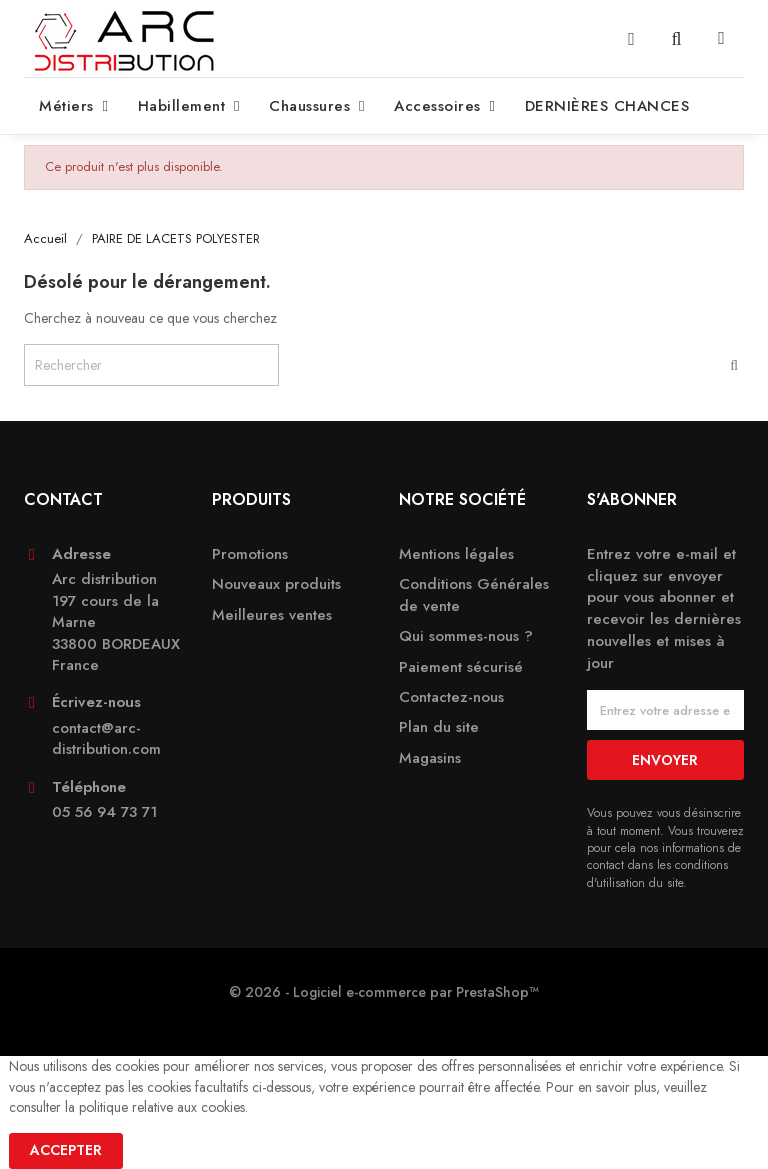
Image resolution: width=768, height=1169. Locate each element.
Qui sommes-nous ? (466, 636)
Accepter (66, 1150)
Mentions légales (456, 554)
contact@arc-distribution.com (106, 739)
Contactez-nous (451, 697)
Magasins (430, 758)
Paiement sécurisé (461, 667)
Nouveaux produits (276, 584)
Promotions (250, 554)
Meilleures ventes (272, 615)
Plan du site (439, 727)
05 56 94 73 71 (104, 812)
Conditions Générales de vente (474, 595)
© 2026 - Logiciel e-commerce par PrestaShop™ (384, 992)
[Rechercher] (151, 365)
